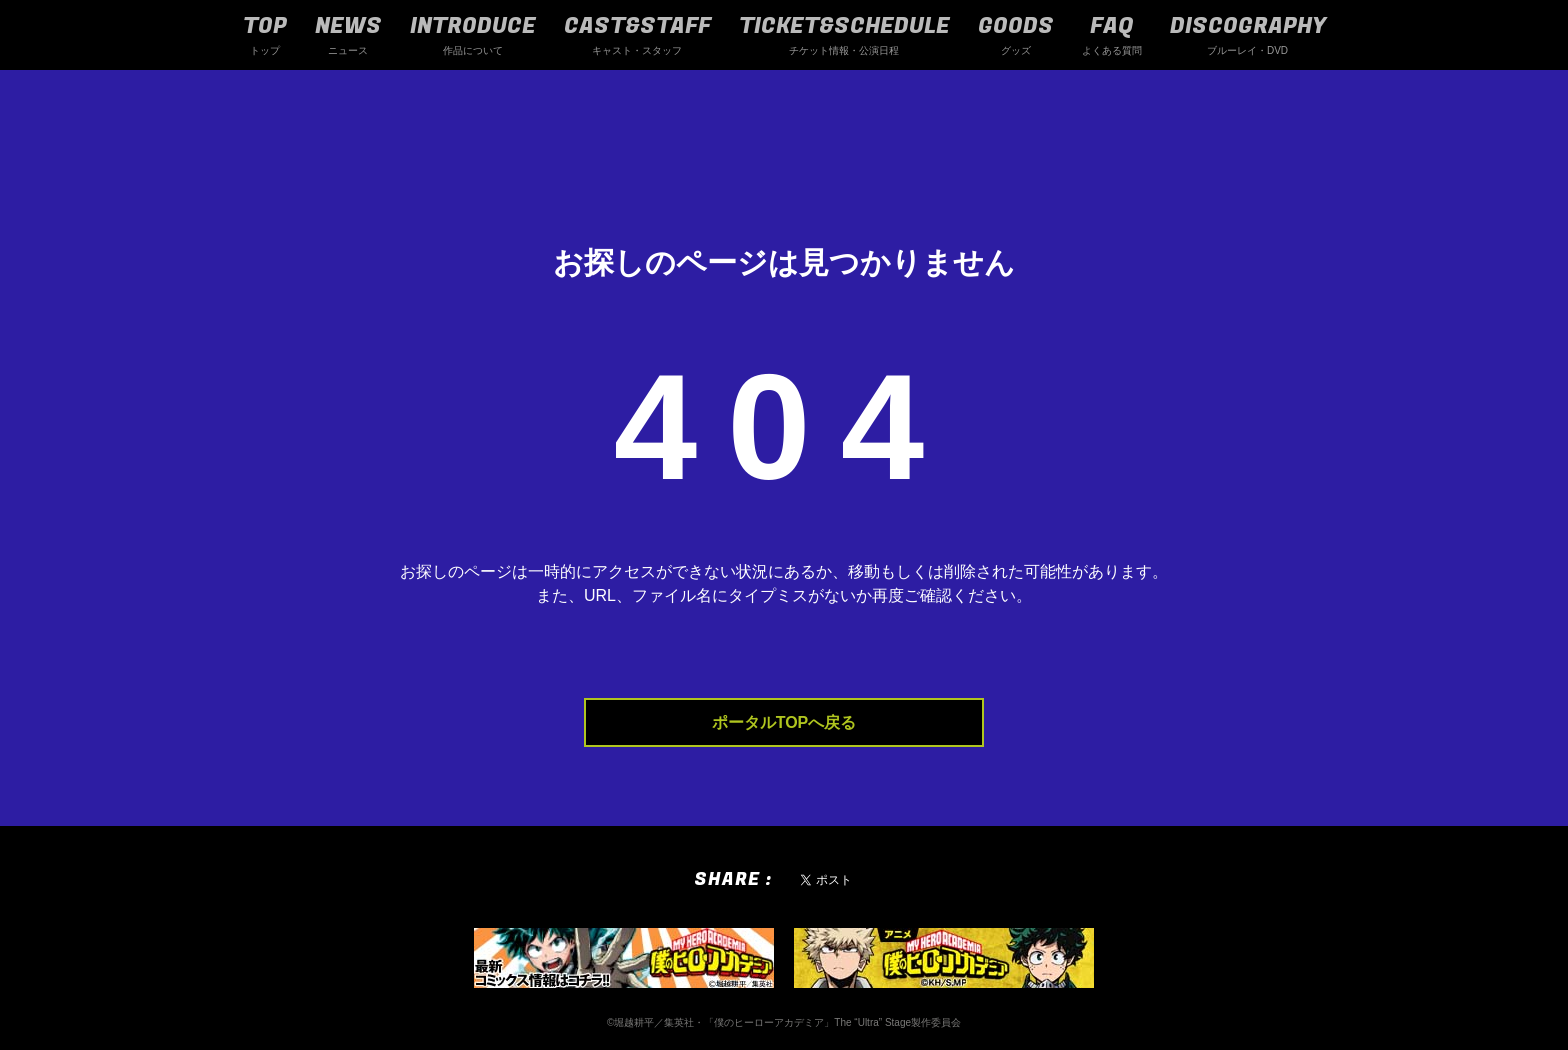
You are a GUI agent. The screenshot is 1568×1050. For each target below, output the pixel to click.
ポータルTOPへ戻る (784, 722)
